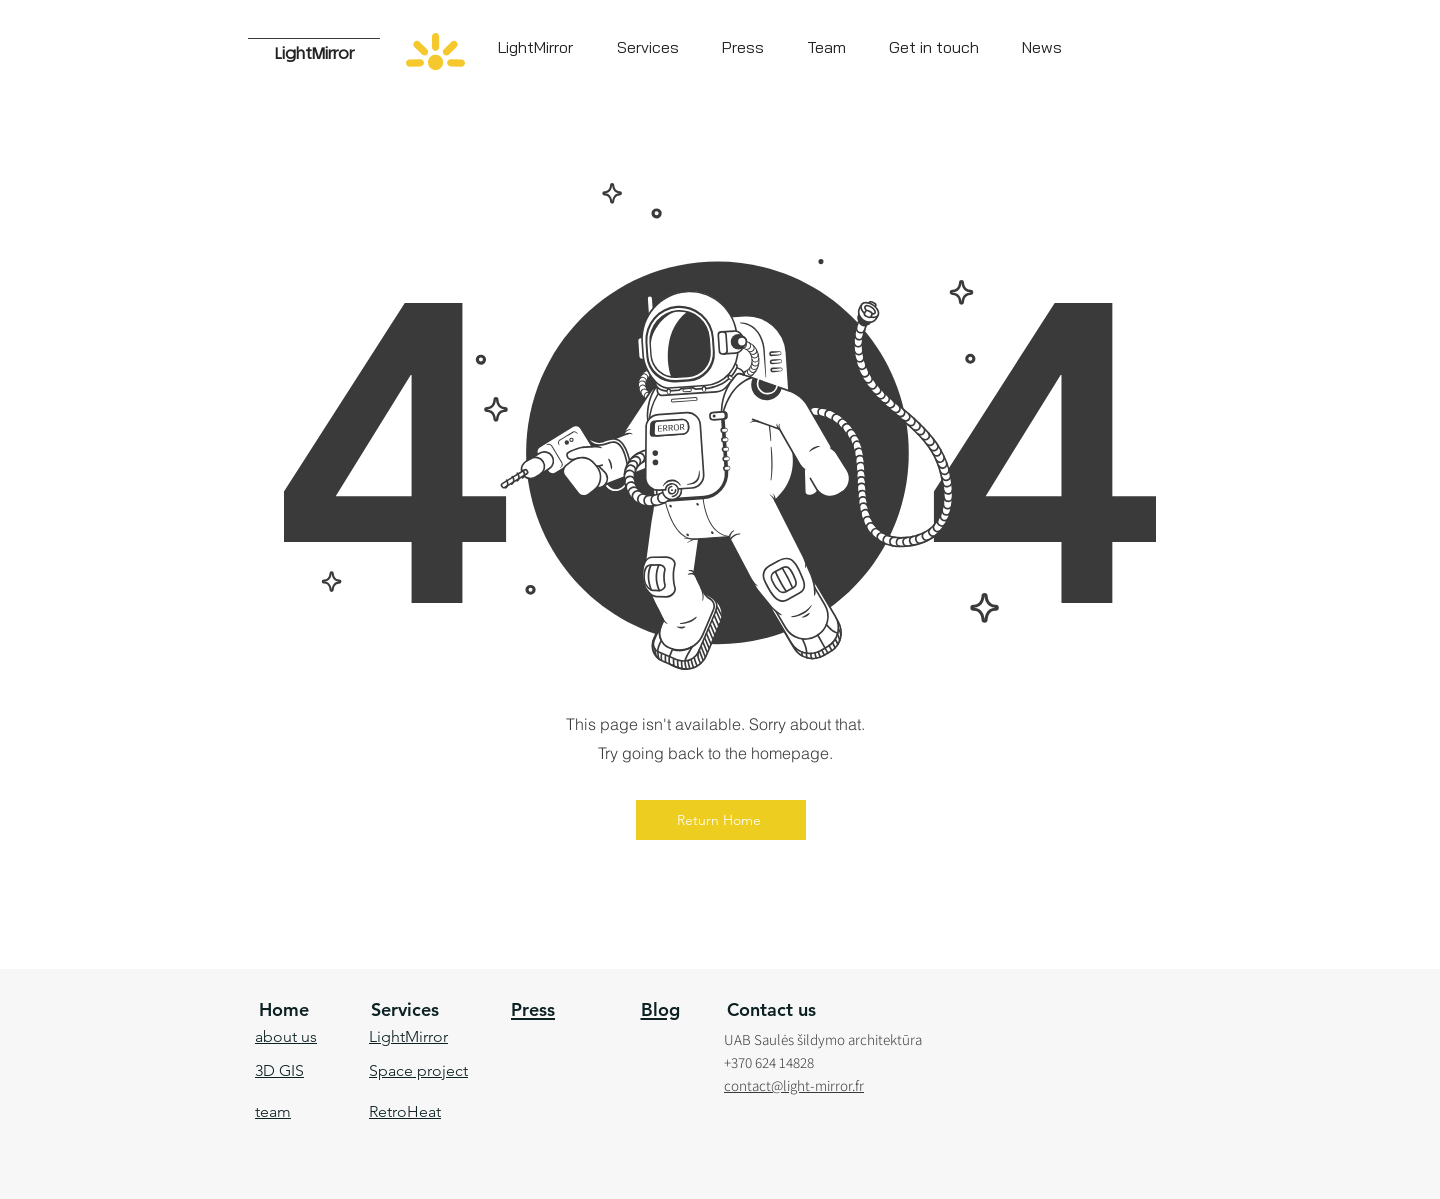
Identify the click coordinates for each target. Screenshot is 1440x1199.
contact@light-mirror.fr (794, 1085)
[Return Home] (721, 820)
